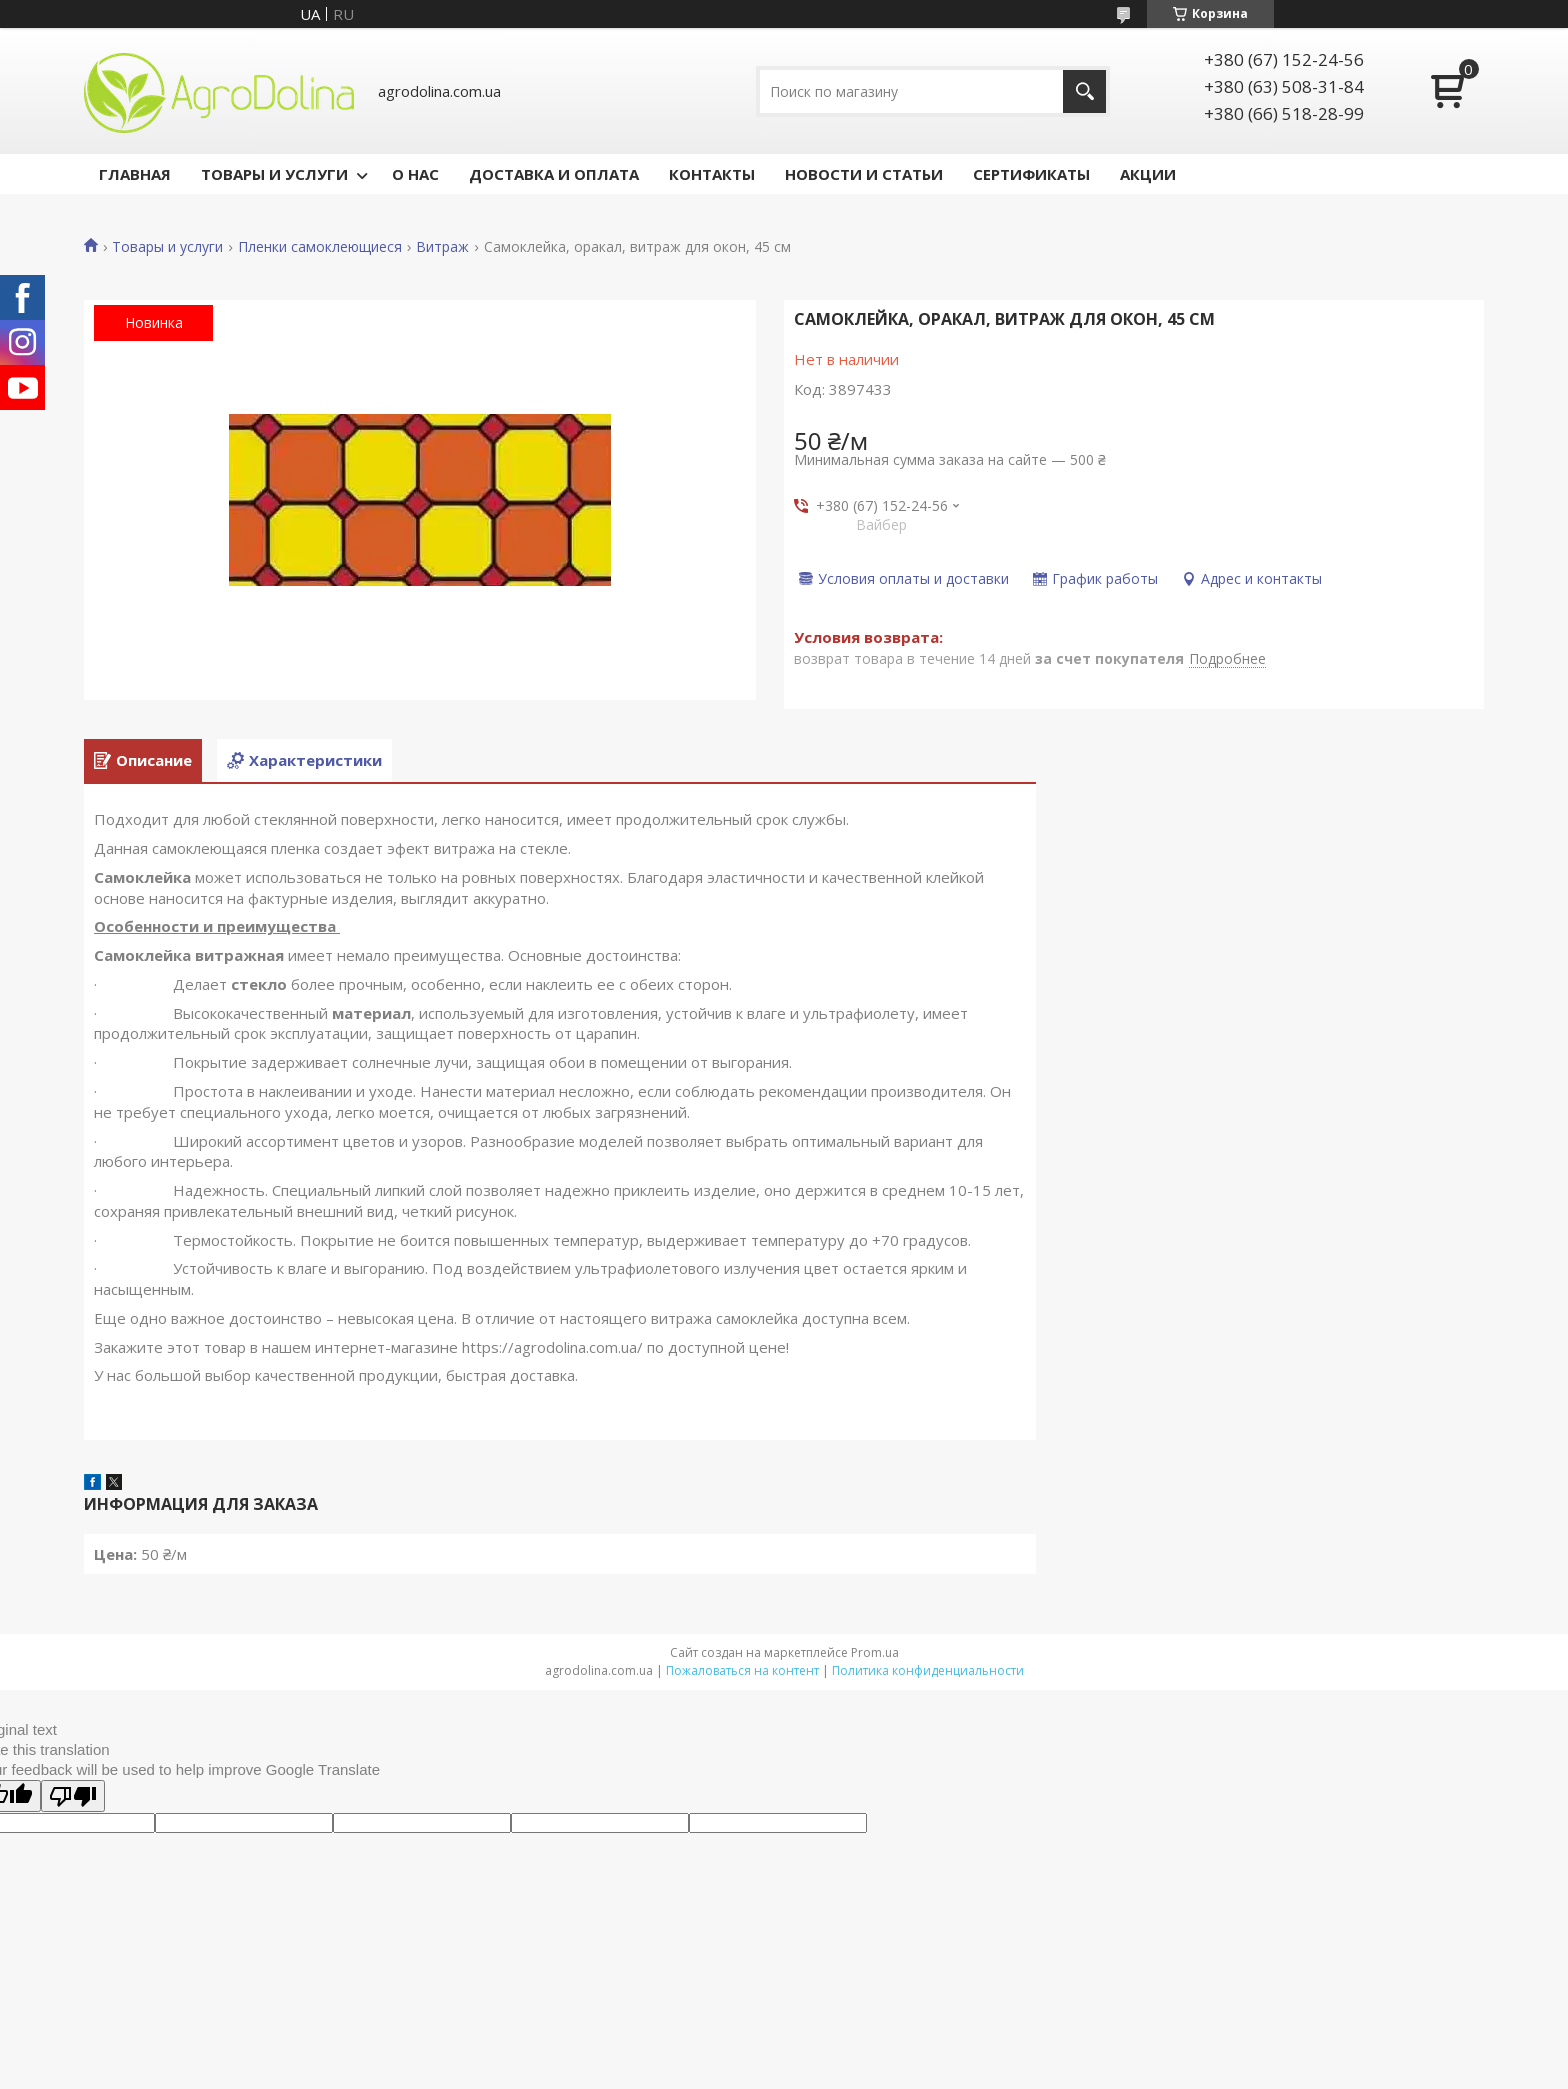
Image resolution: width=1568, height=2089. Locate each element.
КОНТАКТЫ (712, 174)
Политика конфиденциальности (928, 1670)
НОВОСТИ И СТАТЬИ (864, 174)
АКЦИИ (1148, 174)
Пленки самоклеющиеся (320, 247)
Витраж (442, 247)
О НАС (415, 174)
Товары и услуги (167, 247)
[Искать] (1084, 91)
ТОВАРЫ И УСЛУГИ (274, 174)
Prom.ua (875, 1652)
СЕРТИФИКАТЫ (1031, 174)
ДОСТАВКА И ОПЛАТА (554, 174)
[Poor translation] (73, 1796)
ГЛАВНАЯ (135, 174)
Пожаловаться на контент (742, 1670)
